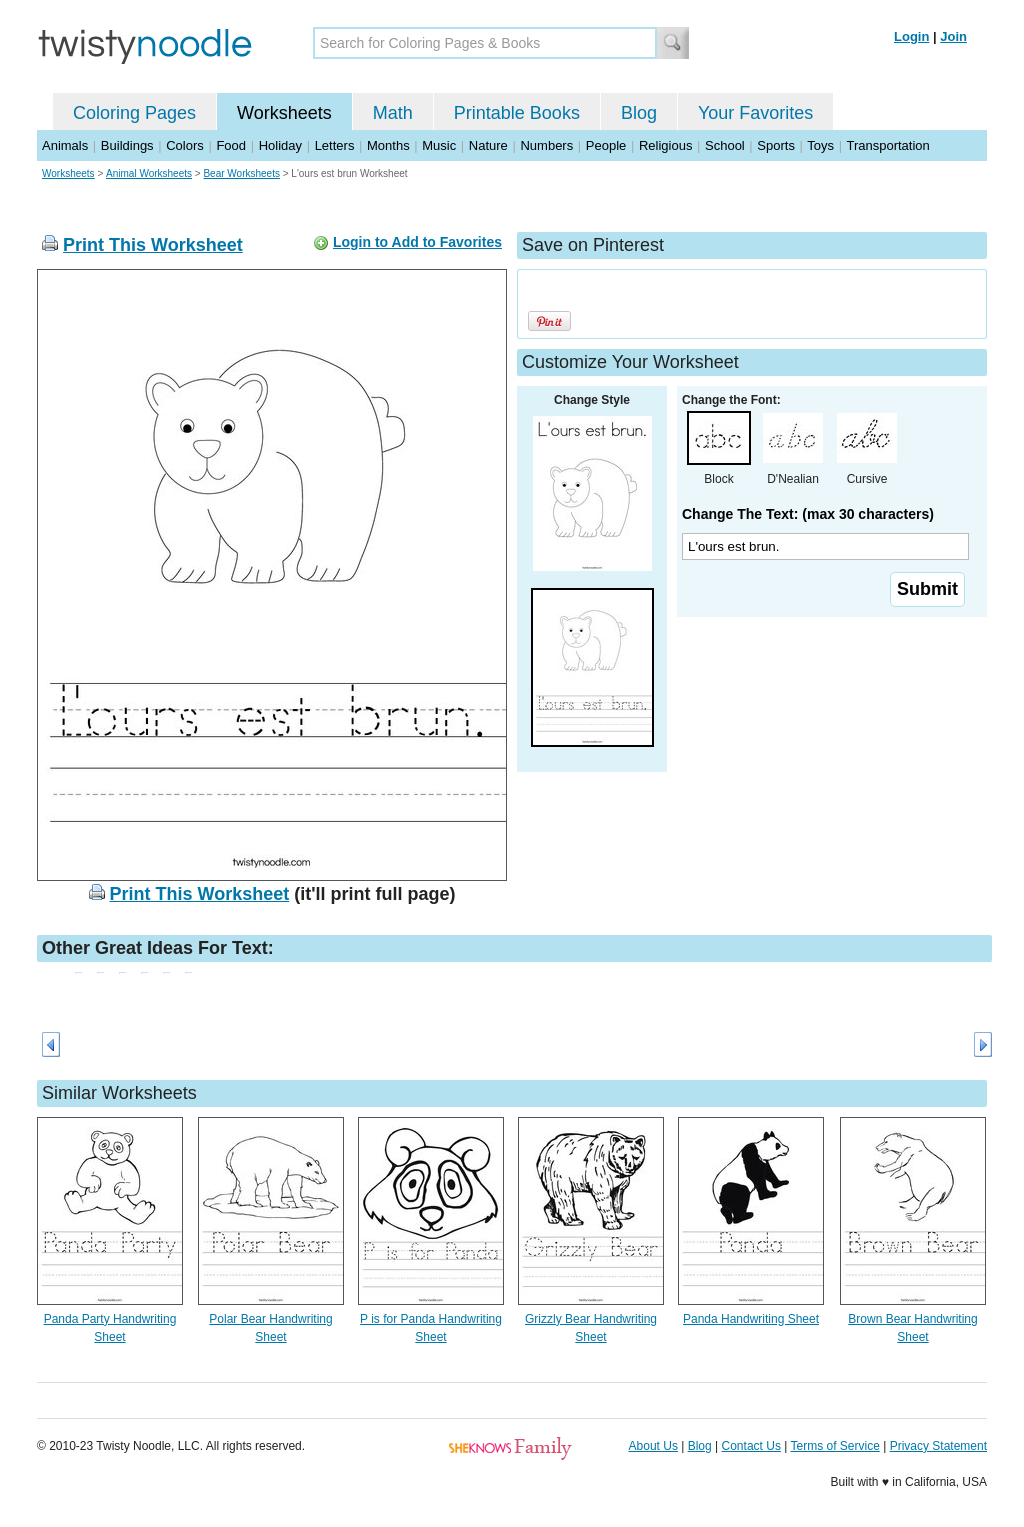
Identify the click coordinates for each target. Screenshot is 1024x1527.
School (725, 145)
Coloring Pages (134, 113)
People (606, 145)
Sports (776, 145)
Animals (65, 145)
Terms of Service (834, 1446)
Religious (665, 145)
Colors (185, 145)
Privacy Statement (938, 1446)
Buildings (127, 145)
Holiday (280, 145)
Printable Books (517, 113)
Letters (335, 145)
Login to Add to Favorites (417, 242)
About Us (653, 1446)
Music (439, 145)
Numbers (546, 145)
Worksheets (284, 113)
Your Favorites (755, 113)
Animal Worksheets (149, 173)
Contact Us (751, 1446)
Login (911, 36)
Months (388, 145)
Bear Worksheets (241, 173)
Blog (639, 113)
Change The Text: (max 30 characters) (808, 514)
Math (393, 113)
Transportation (887, 145)
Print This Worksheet (153, 245)
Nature (488, 145)
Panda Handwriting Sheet (751, 1319)
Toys (820, 145)
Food (231, 145)
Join (953, 36)
